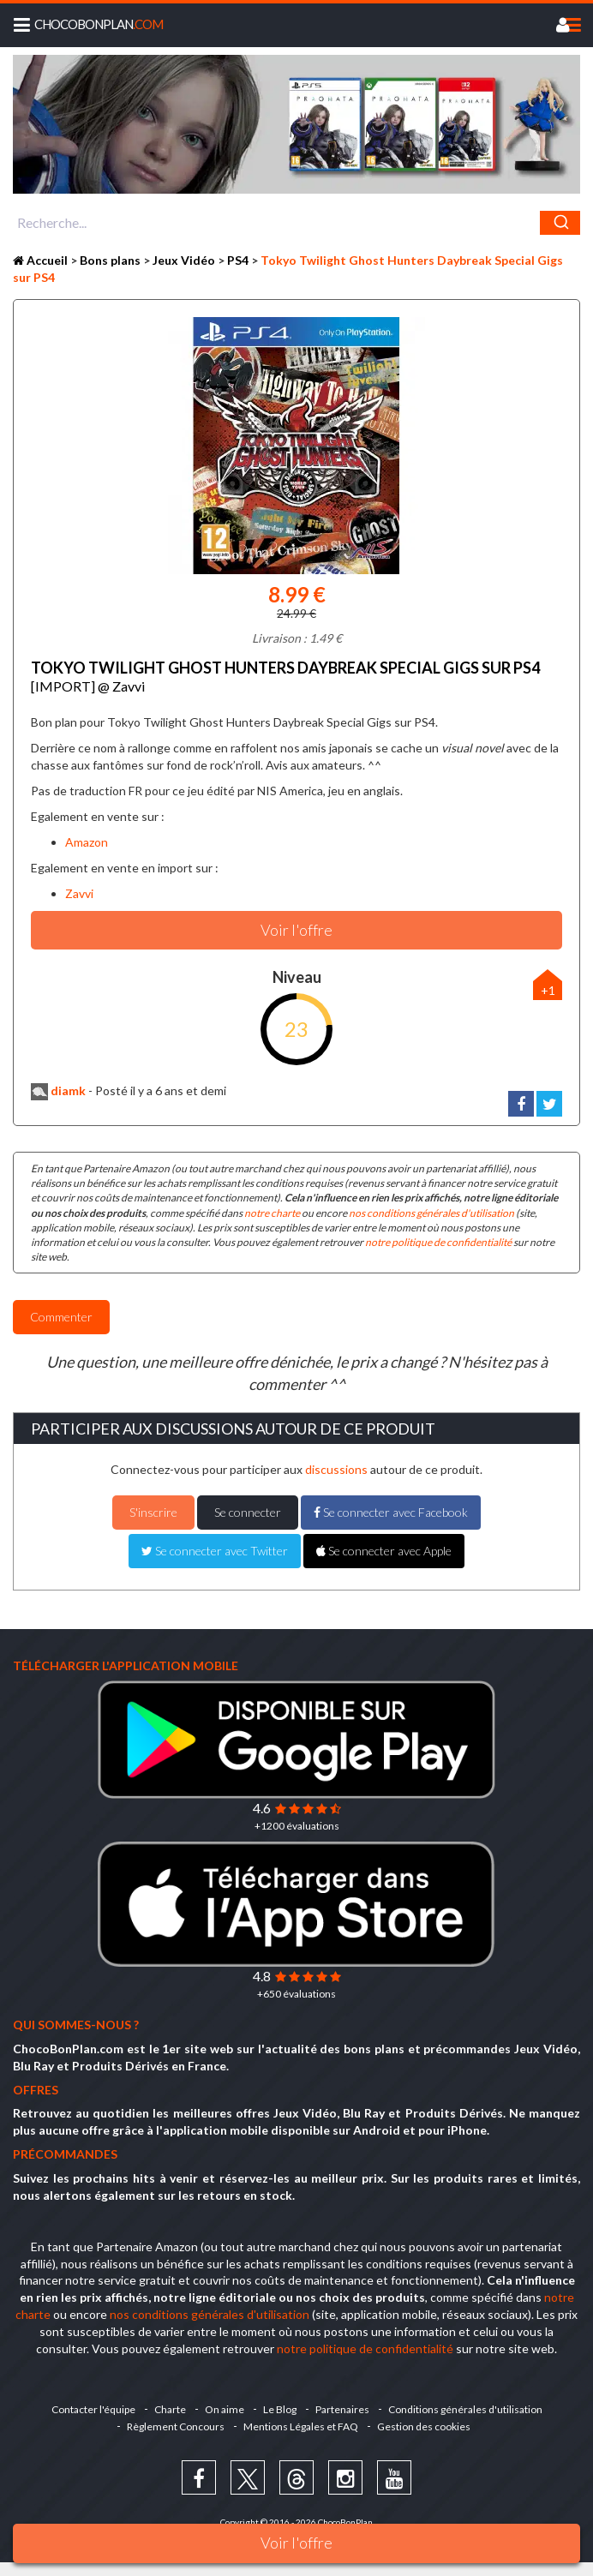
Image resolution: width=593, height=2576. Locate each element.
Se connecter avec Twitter (214, 1550)
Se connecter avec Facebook (391, 1512)
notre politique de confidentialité (438, 1242)
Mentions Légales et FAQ (300, 2426)
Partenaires (342, 2409)
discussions (336, 1469)
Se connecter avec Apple (384, 1550)
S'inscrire (153, 1512)
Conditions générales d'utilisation (465, 2409)
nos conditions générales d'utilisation (431, 1213)
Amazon (86, 842)
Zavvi (79, 893)
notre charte (272, 1213)
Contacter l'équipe (93, 2409)
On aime (224, 2409)
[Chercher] (560, 223)
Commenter (61, 1316)
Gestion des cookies (423, 2426)
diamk (58, 1090)
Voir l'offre (296, 2542)
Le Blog (279, 2409)
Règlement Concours (176, 2426)
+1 (548, 990)
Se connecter (247, 1512)
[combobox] (296, 223)
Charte (170, 2409)
